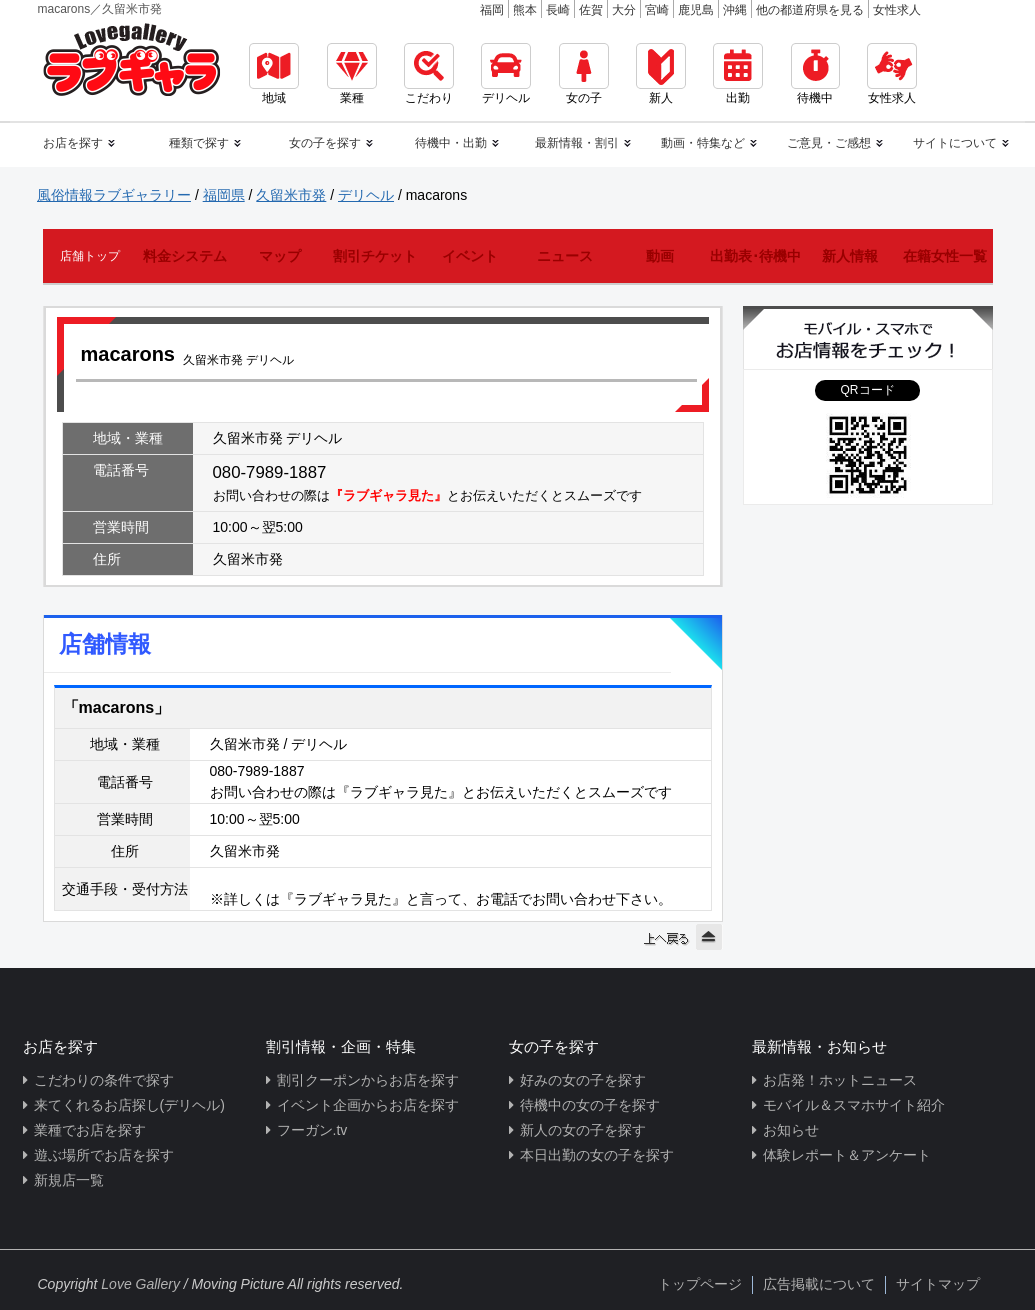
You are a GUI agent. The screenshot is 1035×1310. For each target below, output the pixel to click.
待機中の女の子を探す (590, 1105)
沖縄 (735, 10)
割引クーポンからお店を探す (368, 1080)
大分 (624, 10)
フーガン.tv (312, 1130)
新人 (661, 74)
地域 (274, 74)
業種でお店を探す (90, 1130)
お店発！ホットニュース (840, 1080)
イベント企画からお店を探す (368, 1105)
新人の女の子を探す (583, 1130)
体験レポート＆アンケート (847, 1155)
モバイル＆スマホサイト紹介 (854, 1105)
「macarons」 (117, 707)
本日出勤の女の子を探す (597, 1155)
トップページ (700, 1284)
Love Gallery (140, 1284)
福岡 (492, 10)
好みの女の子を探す (583, 1080)
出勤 (738, 74)
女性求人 (897, 10)
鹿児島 (696, 10)
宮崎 (657, 10)
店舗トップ (90, 256)
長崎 (558, 10)
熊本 (525, 10)
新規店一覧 (69, 1180)
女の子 (584, 74)
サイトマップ (938, 1284)
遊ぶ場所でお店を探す (104, 1155)
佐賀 (591, 10)
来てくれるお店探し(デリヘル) (129, 1105)
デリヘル (506, 74)
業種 (352, 74)
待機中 (815, 74)
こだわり (429, 74)
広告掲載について (819, 1284)
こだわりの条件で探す (104, 1080)
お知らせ (791, 1130)
